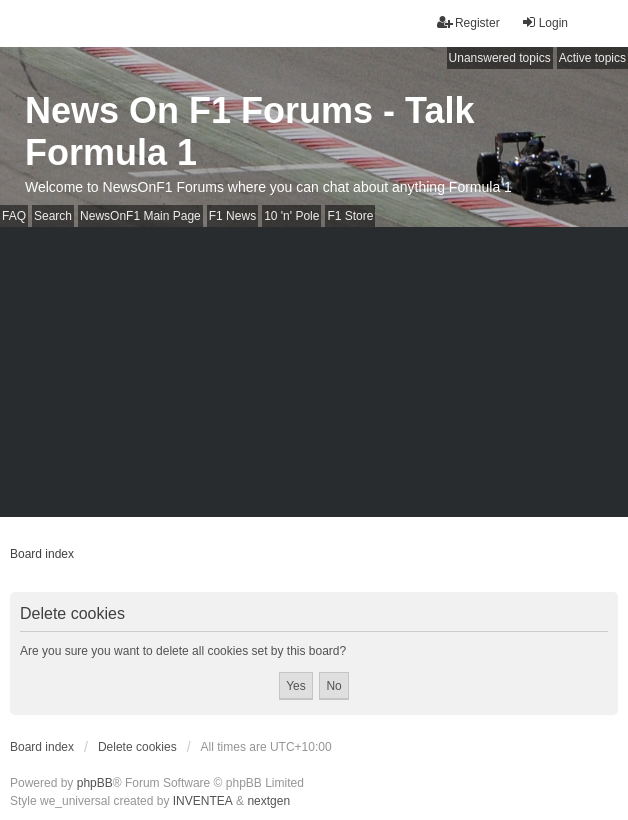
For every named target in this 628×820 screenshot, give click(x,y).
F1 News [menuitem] (232, 216)
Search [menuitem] (53, 216)
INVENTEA (203, 801)
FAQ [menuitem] (14, 216)
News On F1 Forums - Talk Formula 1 (249, 131)
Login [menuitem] (544, 22)
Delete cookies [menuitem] (137, 747)
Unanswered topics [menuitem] (500, 58)
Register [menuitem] (468, 22)
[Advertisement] (314, 377)
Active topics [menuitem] (592, 58)
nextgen (268, 801)
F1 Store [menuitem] (350, 216)
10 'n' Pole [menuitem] (291, 216)
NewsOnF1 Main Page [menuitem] (140, 216)
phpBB (95, 783)
